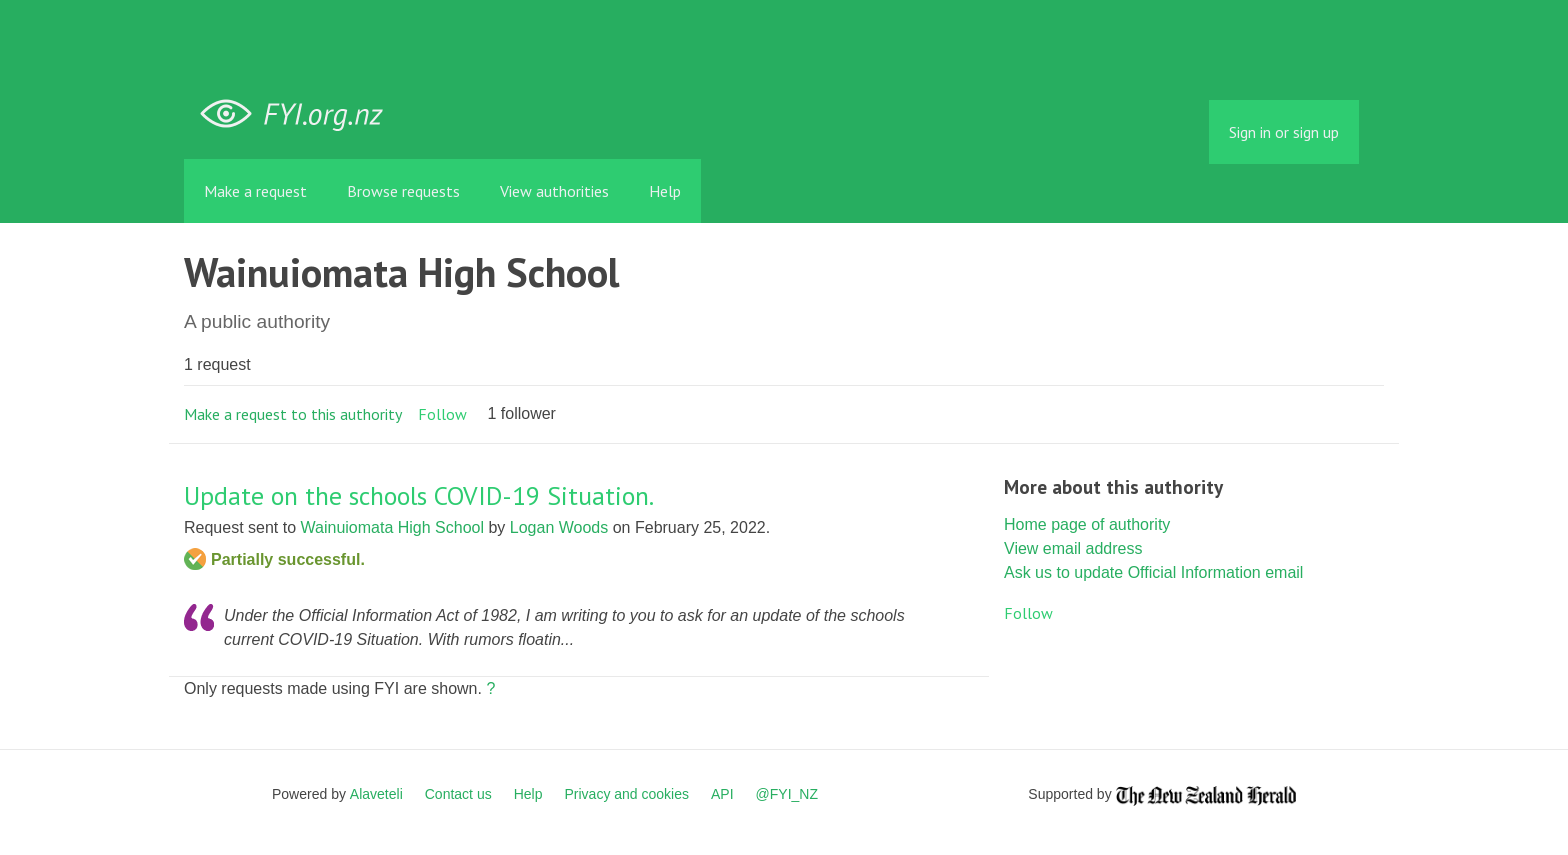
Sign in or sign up (1284, 132)
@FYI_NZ (787, 794)
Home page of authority (1087, 524)
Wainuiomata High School (393, 527)
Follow (442, 414)
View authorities (554, 191)
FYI (299, 114)
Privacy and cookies (626, 794)
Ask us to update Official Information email (1153, 572)
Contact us (458, 794)
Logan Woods (559, 527)
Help (665, 191)
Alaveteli (376, 794)
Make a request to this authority (293, 414)
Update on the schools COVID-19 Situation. (419, 495)
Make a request (255, 191)
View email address (1073, 548)
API (722, 794)
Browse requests (403, 191)
